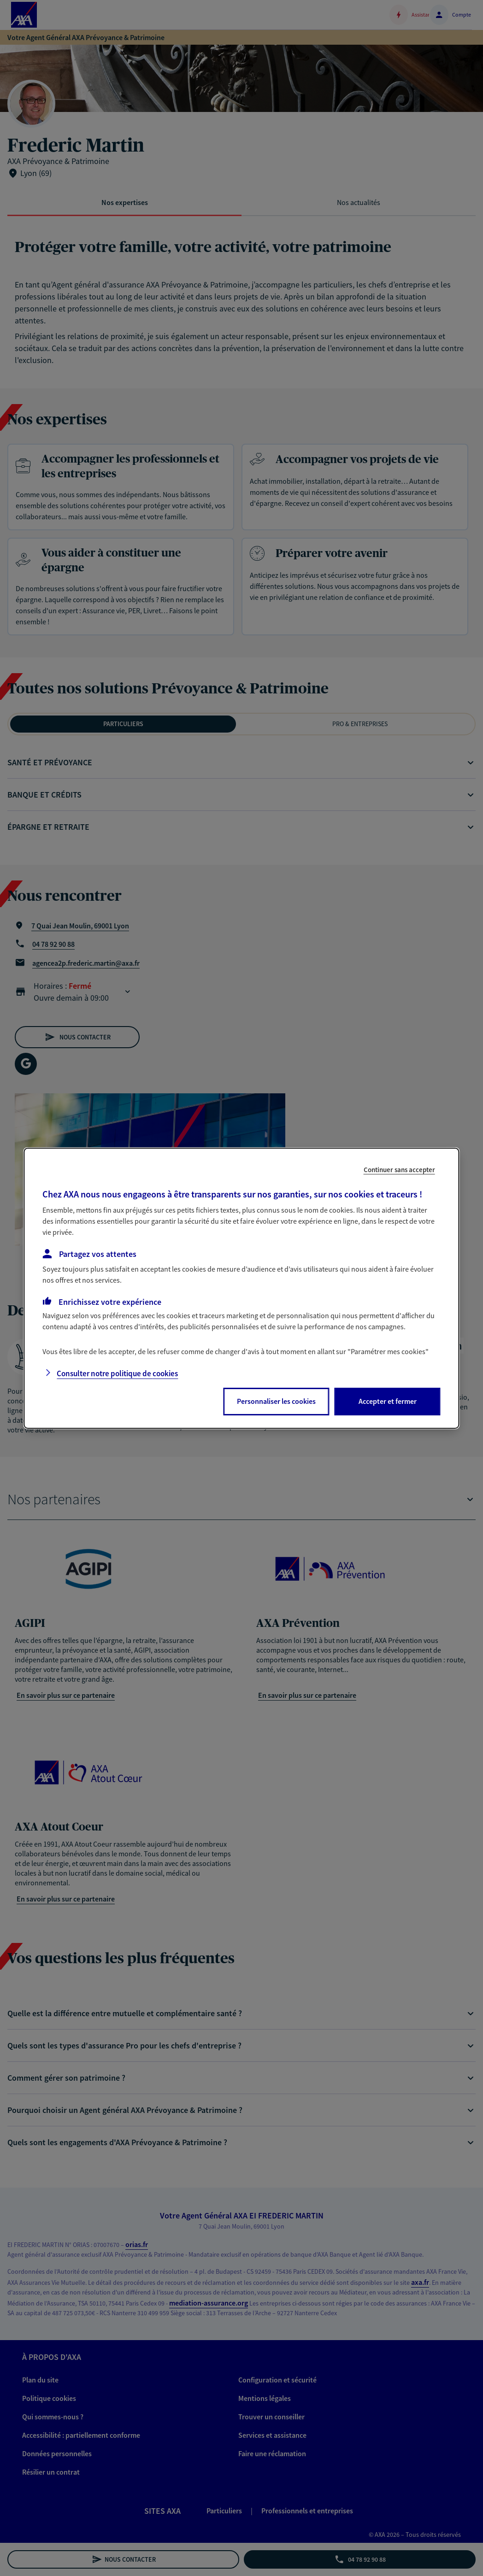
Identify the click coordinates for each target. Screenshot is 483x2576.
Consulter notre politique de (117, 1373)
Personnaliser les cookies (276, 1401)
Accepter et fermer (388, 1401)
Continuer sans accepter (399, 1169)
